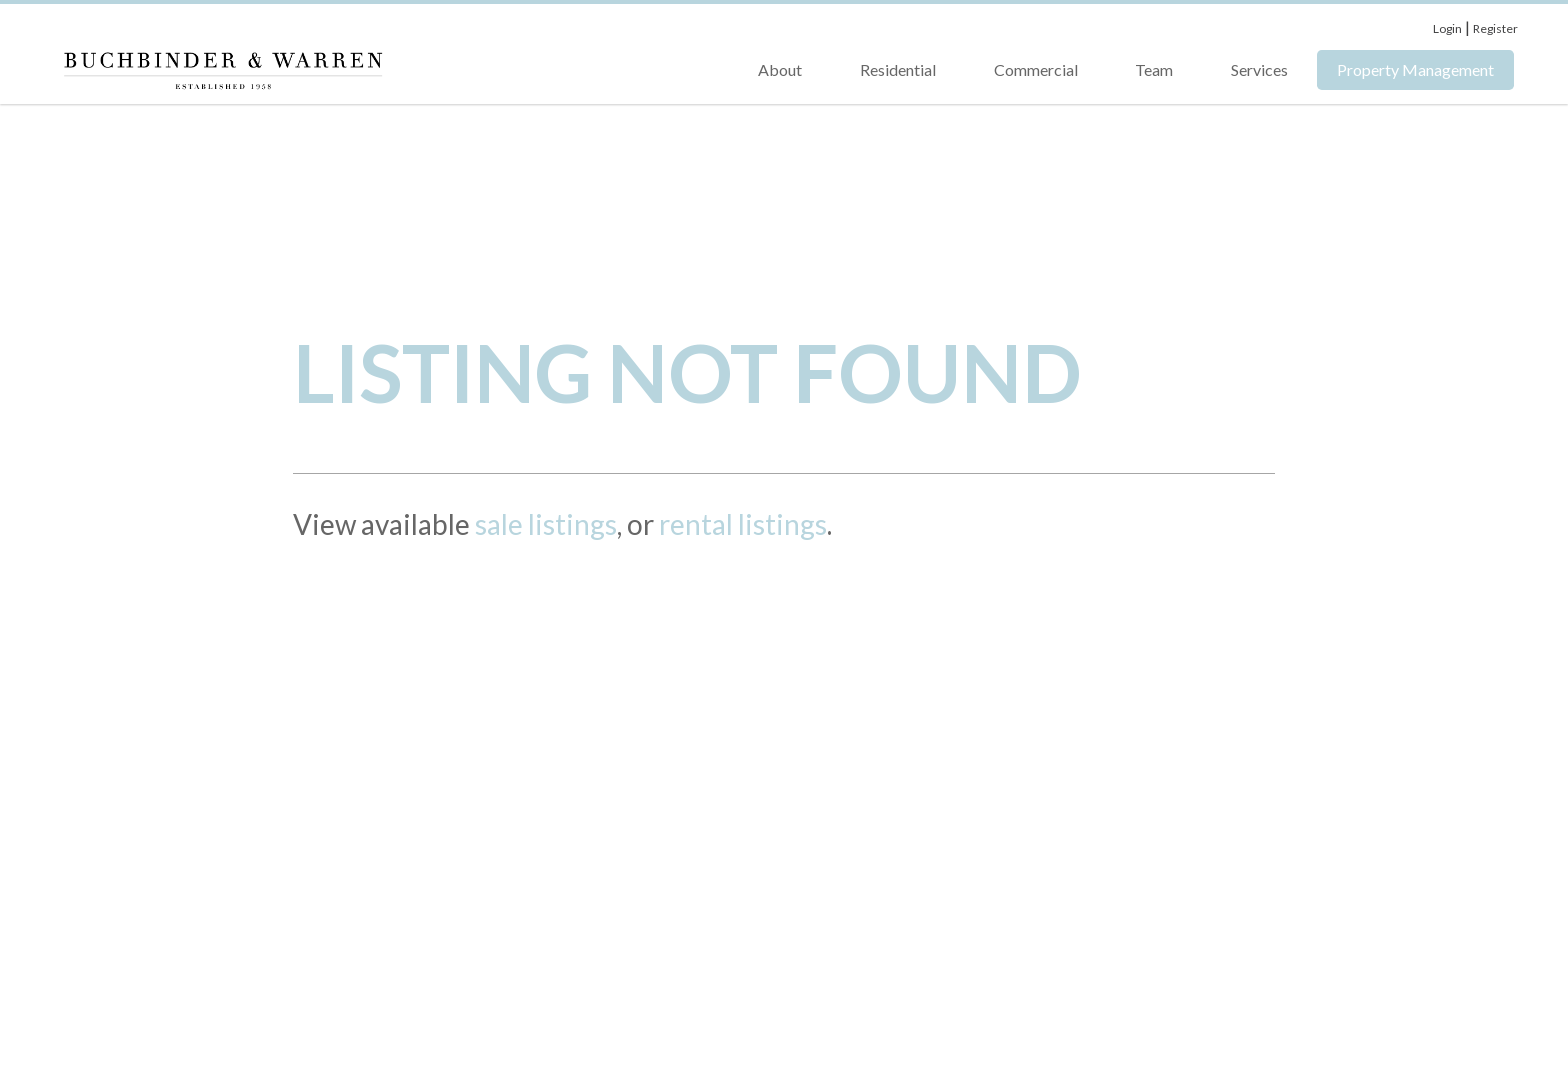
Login (1447, 28)
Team (1154, 69)
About (780, 69)
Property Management (1415, 69)
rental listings (743, 524)
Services (1259, 69)
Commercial (1036, 69)
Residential (898, 69)
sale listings (546, 524)
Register (1495, 28)
